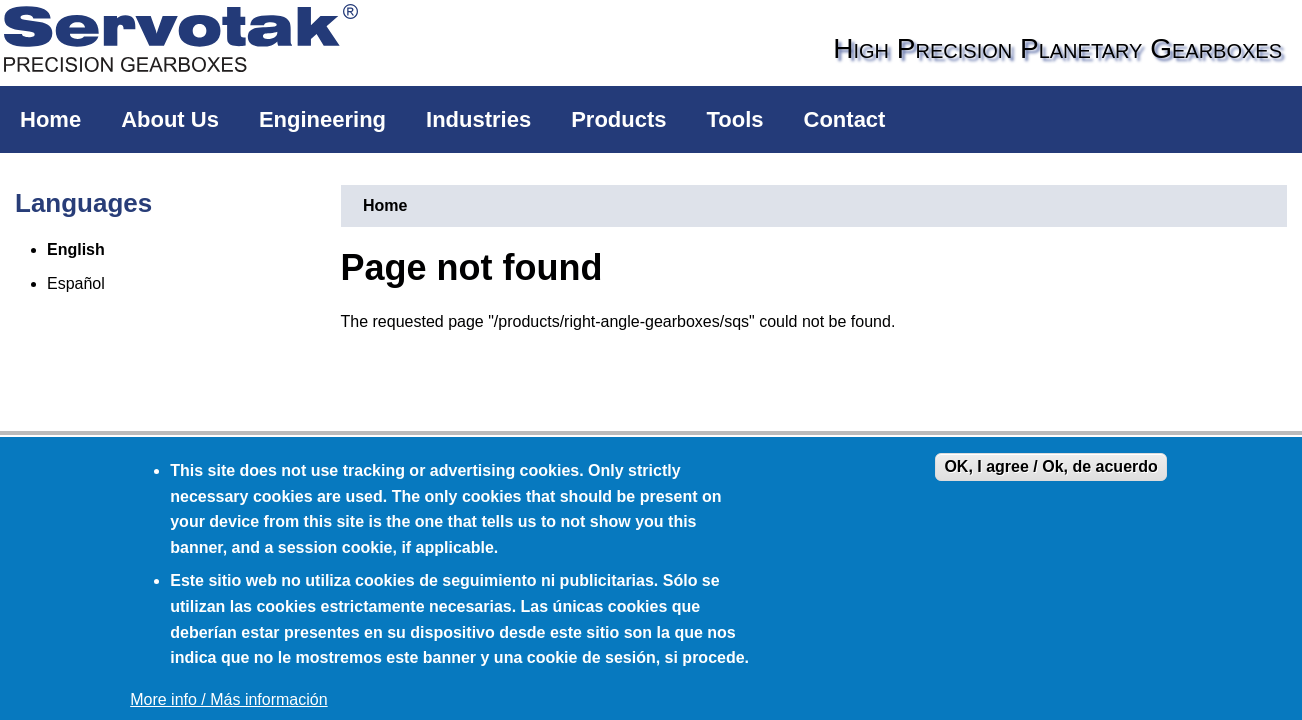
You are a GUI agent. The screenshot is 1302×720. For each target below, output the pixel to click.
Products (618, 119)
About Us (170, 119)
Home (50, 119)
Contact (845, 119)
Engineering (322, 119)
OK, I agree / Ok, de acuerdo (1050, 466)
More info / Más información (228, 699)
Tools (735, 119)
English (76, 249)
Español (76, 283)
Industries (478, 119)
